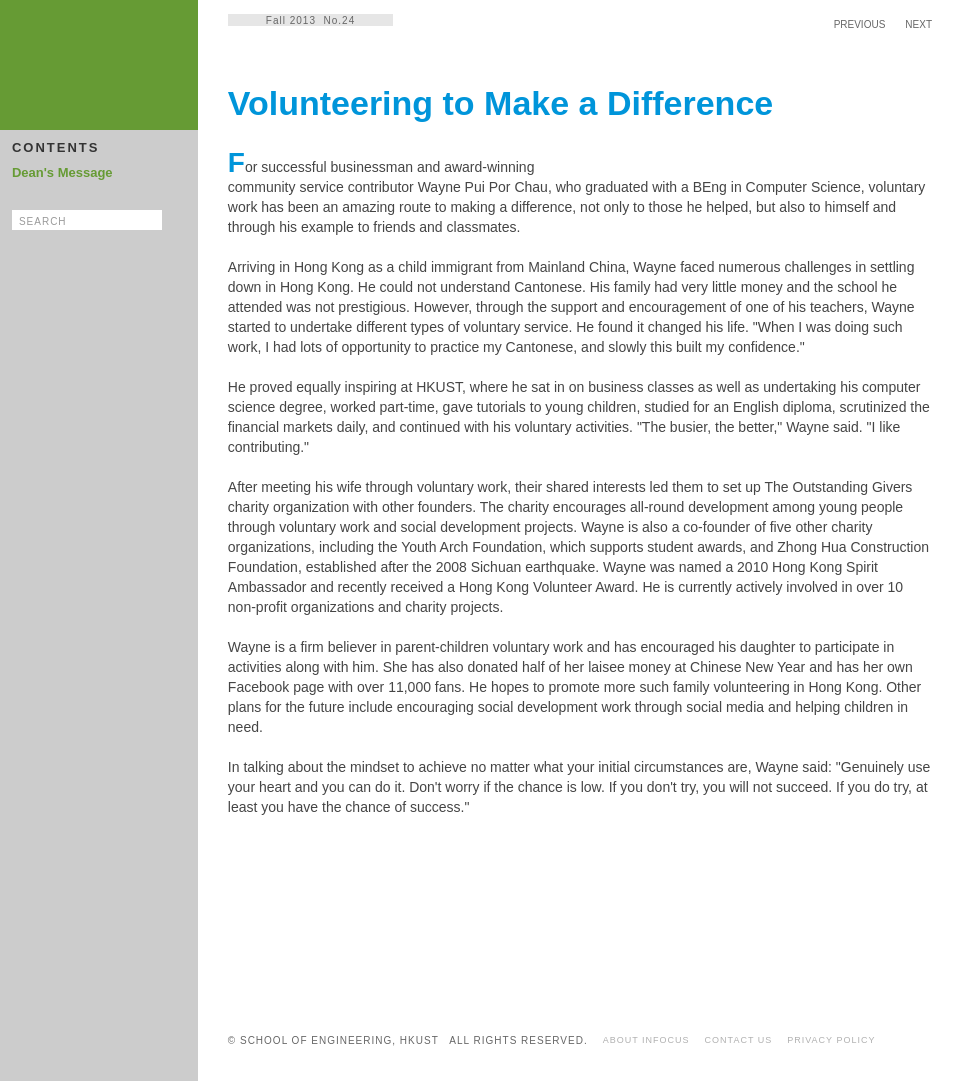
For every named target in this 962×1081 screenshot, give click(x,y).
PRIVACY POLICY (831, 1040)
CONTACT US (739, 1040)
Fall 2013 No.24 (310, 20)
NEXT (918, 24)
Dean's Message (62, 172)
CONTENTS (56, 147)
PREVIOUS (860, 24)
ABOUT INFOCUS (646, 1040)
